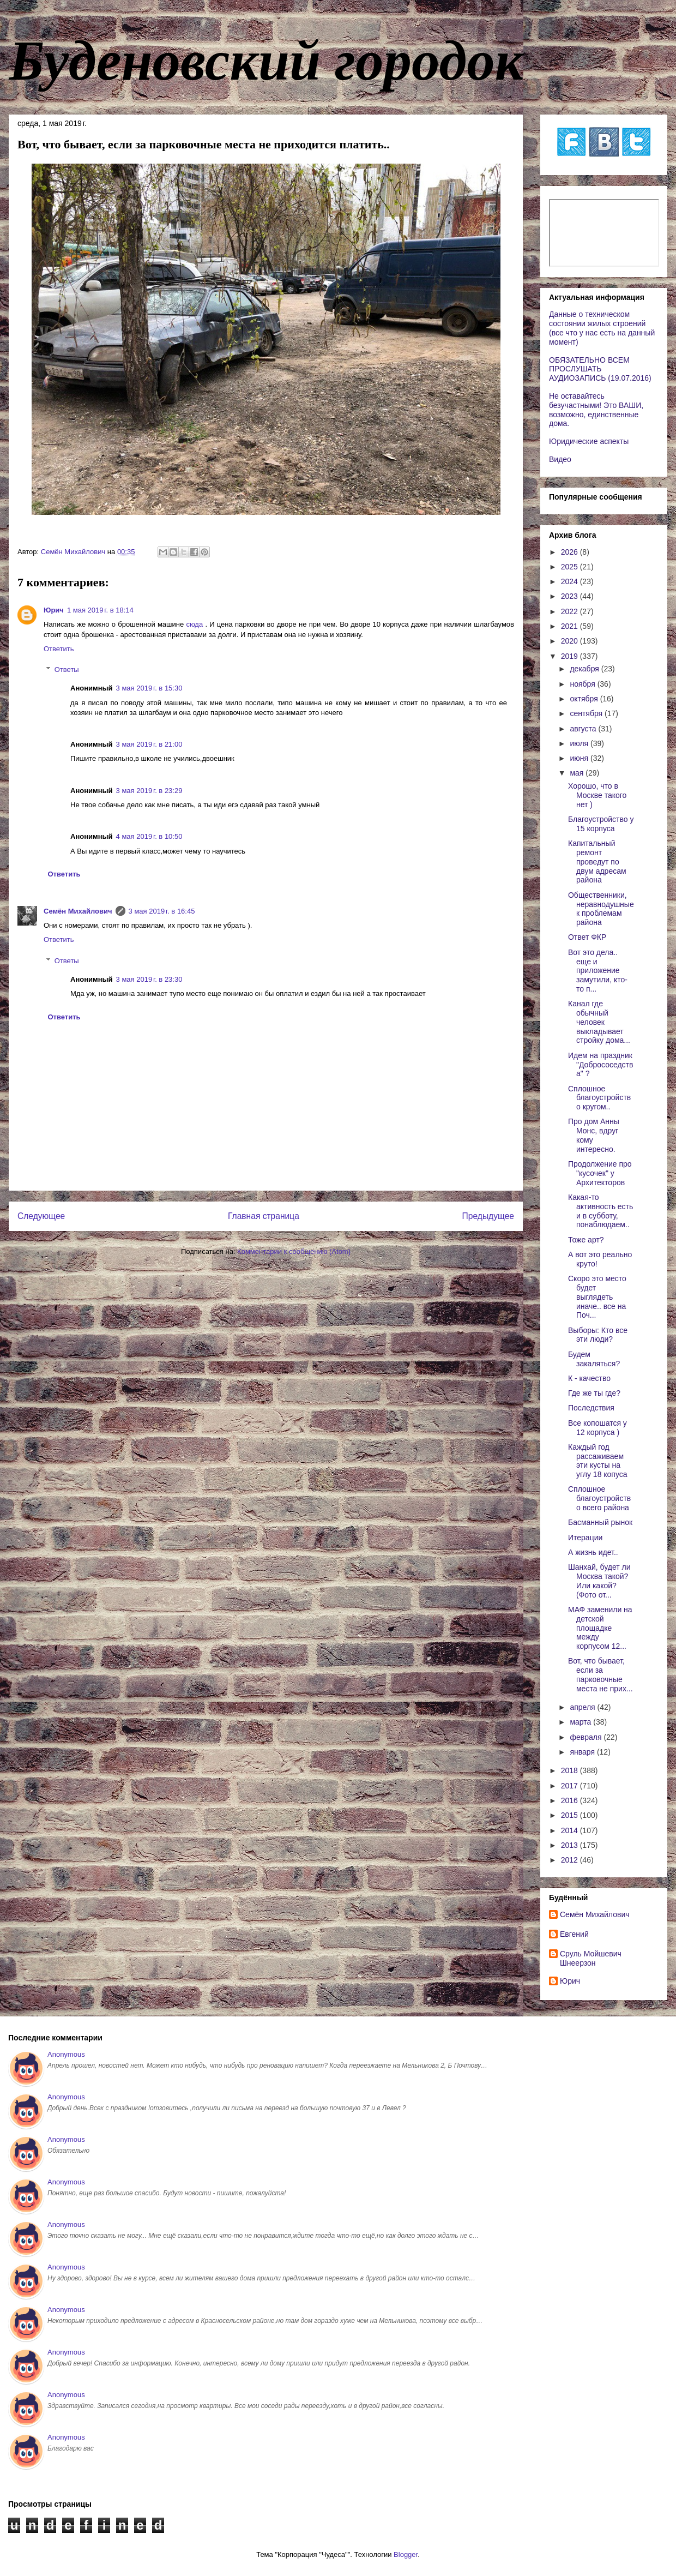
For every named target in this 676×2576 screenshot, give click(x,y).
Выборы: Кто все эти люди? (597, 1335)
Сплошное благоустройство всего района (599, 1498)
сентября (587, 713)
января (583, 1752)
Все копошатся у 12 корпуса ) (597, 1428)
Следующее (41, 1216)
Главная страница (263, 1216)
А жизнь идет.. (593, 1552)
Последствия (591, 1407)
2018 (570, 1770)
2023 (570, 596)
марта (581, 1722)
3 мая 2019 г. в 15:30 (149, 688)
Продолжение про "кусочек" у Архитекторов (600, 1173)
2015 (570, 1815)
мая (578, 772)
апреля (583, 1707)
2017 (570, 1785)
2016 (570, 1800)
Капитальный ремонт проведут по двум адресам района (597, 861)
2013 (570, 1845)
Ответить (59, 649)
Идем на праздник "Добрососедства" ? (600, 1064)
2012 (570, 1860)
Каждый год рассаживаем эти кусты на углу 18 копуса (597, 1461)
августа (584, 728)
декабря (585, 668)
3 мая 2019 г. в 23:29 (149, 790)
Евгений (574, 1934)
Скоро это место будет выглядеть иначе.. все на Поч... (597, 1296)
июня (580, 758)
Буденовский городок (266, 60)
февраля (586, 1737)
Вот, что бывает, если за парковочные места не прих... (600, 1674)
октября (585, 698)
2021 (570, 626)
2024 (570, 581)
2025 (570, 566)
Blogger (406, 2554)
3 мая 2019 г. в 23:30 (149, 979)
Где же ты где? (594, 1393)
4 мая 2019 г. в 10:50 (149, 836)
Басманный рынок (600, 1522)
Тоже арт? (586, 1239)
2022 (570, 611)
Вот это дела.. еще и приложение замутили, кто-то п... (597, 970)
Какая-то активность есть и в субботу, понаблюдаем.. (600, 1211)
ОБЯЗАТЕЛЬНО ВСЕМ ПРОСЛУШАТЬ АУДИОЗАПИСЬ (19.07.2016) (600, 369)
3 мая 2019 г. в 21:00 (149, 744)
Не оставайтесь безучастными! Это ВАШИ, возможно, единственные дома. (596, 410)
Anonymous (66, 2054)
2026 (570, 552)
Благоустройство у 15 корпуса (600, 824)
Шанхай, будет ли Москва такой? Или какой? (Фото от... (599, 1581)
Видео (560, 459)
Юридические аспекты (589, 441)
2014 (570, 1830)
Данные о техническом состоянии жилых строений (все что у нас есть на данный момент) (602, 328)
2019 (570, 656)
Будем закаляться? (594, 1359)
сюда (195, 624)
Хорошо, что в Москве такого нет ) (597, 795)
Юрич (54, 610)
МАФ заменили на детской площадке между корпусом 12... (600, 1627)
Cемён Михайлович (78, 911)
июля (580, 743)
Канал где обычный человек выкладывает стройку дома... (599, 1021)
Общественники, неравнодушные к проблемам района (601, 909)
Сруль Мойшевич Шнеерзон (590, 1958)
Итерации (585, 1537)
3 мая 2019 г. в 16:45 (162, 911)
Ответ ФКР (587, 937)
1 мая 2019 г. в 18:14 (100, 610)
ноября (583, 684)
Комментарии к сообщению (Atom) (294, 1251)
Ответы (67, 669)
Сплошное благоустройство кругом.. (599, 1098)
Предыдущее (488, 1216)
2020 (570, 641)
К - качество (589, 1378)
